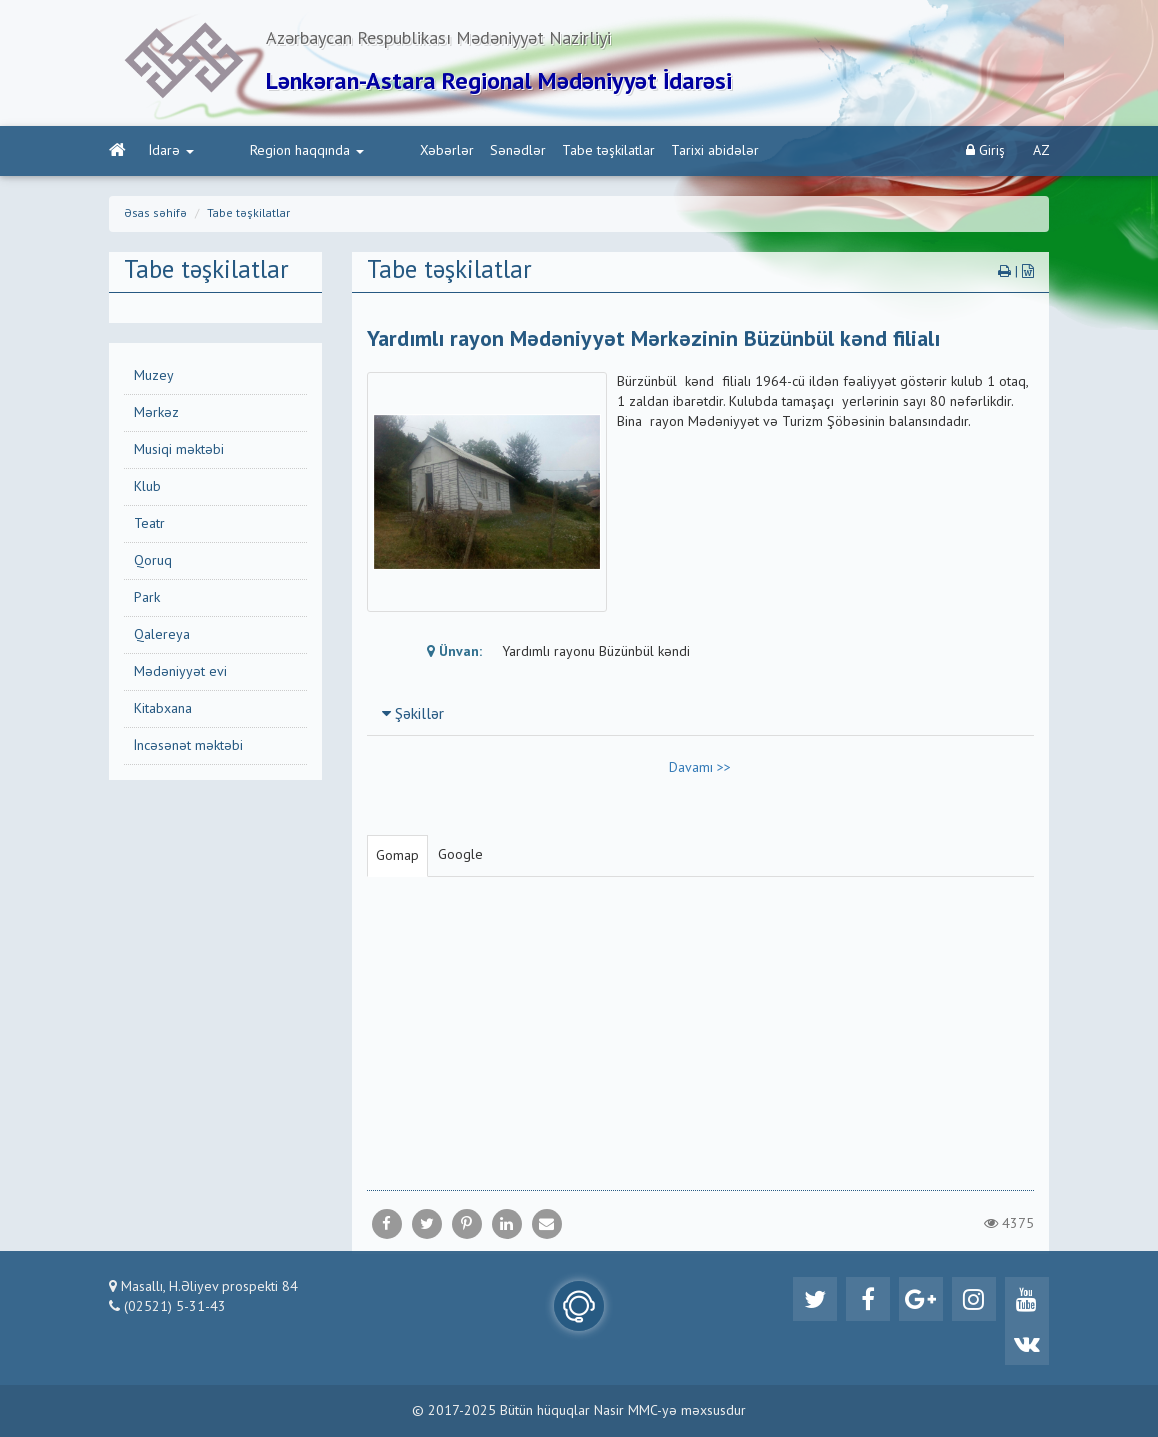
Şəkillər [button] (413, 715)
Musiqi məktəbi (179, 450)
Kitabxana (163, 709)
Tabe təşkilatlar (528, 151)
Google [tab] (460, 855)
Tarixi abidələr (635, 151)
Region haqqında (267, 151)
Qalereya (162, 635)
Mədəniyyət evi (180, 672)
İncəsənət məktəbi (188, 746)
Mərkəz (156, 413)
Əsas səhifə (155, 214)
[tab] (701, 714)
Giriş (985, 150)
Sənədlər (438, 151)
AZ (1041, 151)
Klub (147, 487)
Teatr (149, 524)
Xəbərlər (367, 151)
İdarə (171, 151)
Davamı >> (700, 768)
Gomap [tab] (397, 856)
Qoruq (153, 561)
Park (147, 598)
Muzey (154, 376)
